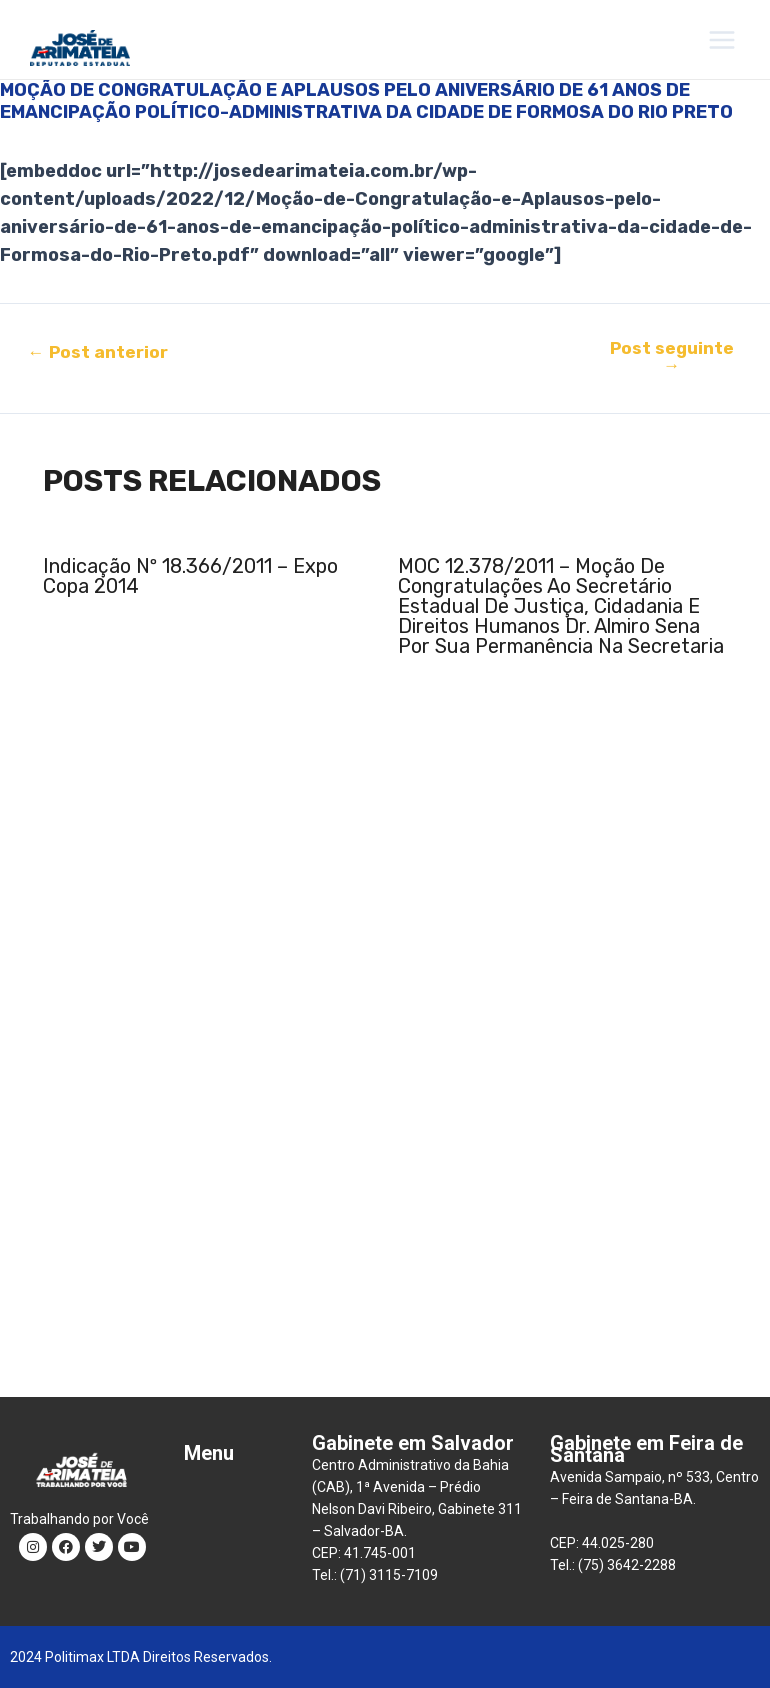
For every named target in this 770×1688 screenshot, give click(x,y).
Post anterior (98, 352)
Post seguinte (672, 357)
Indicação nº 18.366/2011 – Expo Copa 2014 (190, 576)
